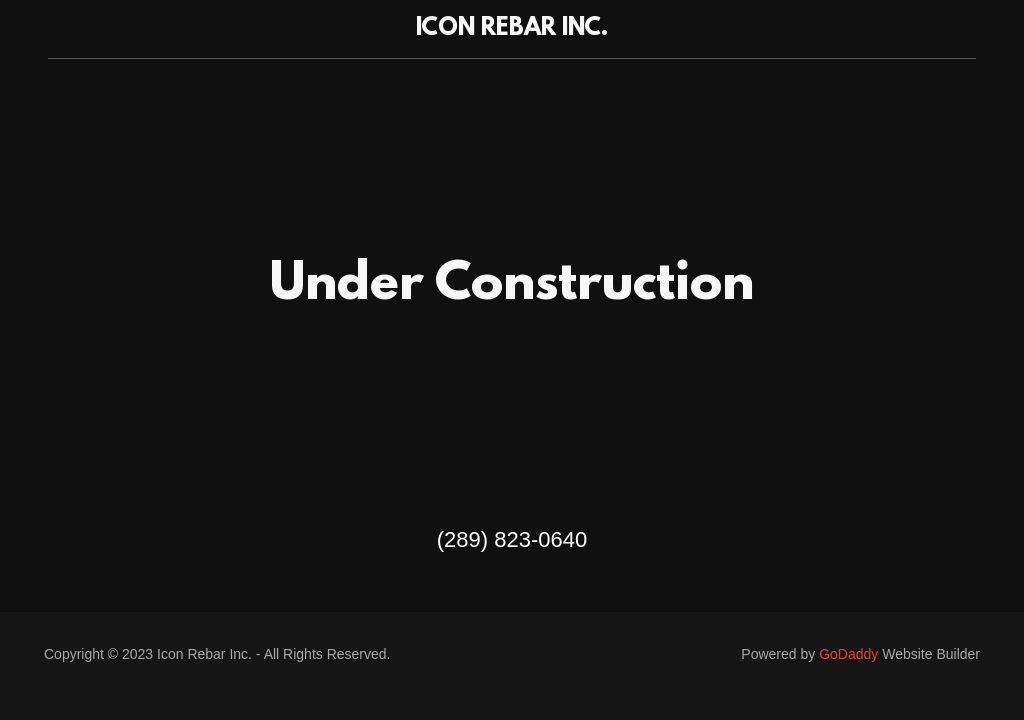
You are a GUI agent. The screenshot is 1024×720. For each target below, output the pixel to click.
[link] (511, 29)
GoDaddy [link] (848, 654)
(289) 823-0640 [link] (512, 539)
